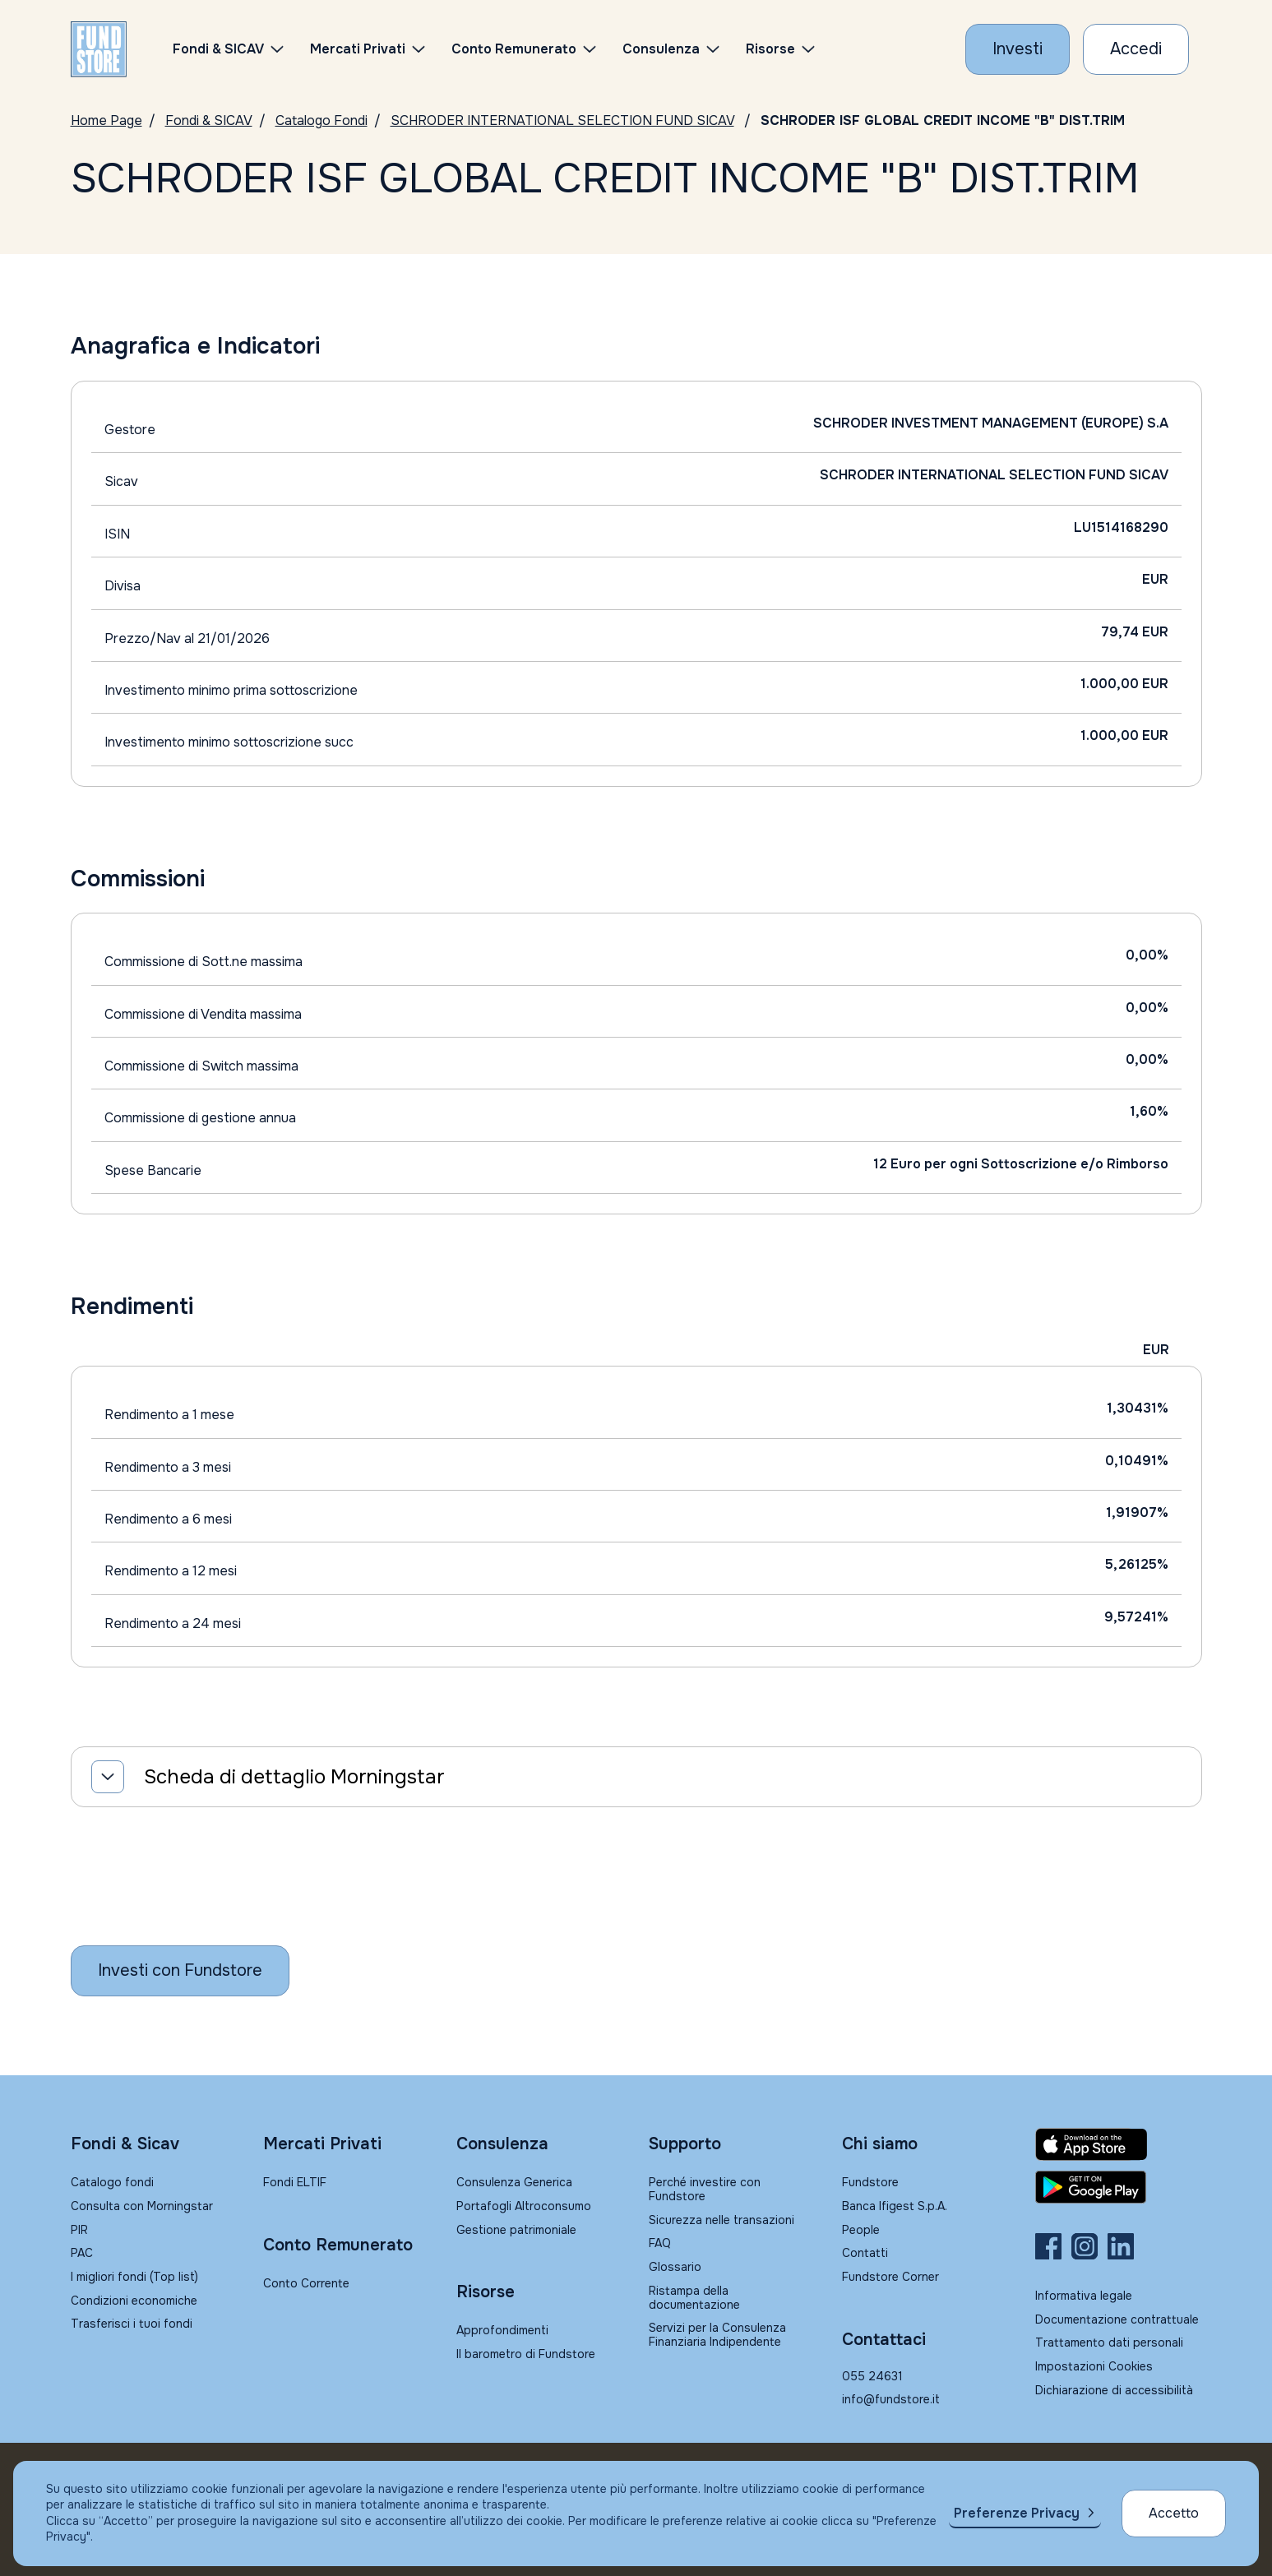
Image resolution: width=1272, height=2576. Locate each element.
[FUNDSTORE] (99, 49)
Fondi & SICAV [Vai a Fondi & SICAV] (208, 120)
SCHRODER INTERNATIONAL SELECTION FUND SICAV (562, 120)
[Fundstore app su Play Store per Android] (1118, 2187)
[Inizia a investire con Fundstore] (180, 1970)
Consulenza (661, 49)
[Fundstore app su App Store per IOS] (1118, 2144)
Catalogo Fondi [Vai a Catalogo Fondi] (321, 120)
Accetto (1174, 2513)
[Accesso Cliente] (1136, 49)
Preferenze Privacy (1017, 2513)
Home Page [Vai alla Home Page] (106, 120)
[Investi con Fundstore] (1017, 49)
